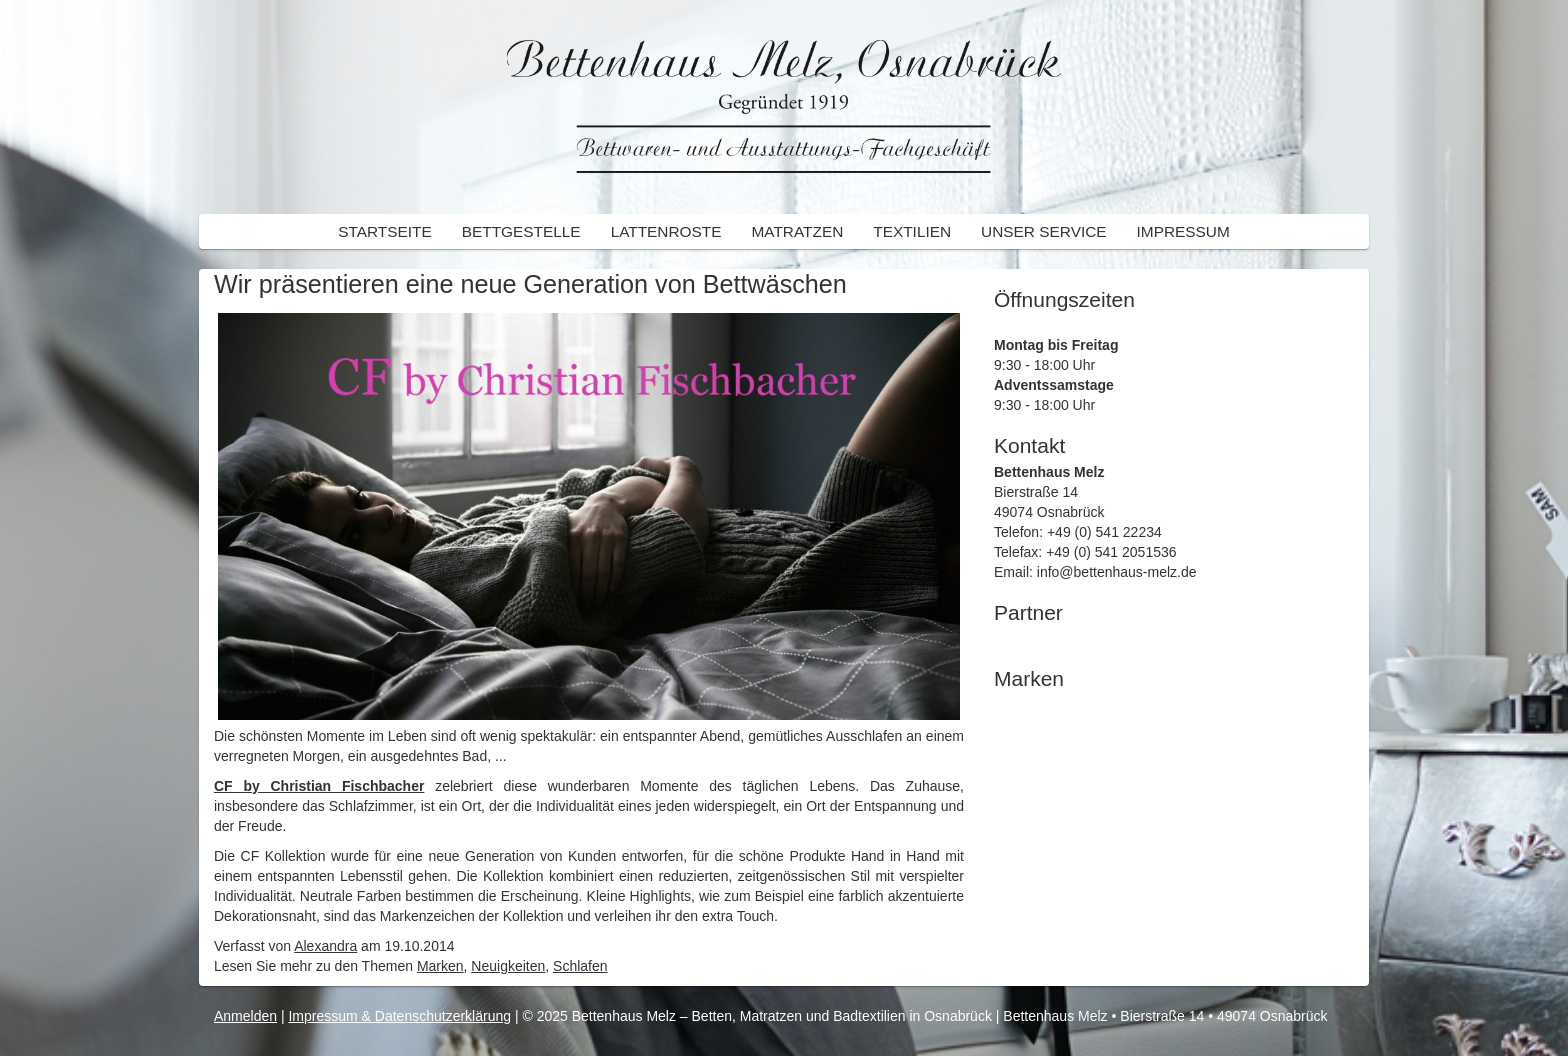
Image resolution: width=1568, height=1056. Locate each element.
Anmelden (245, 1016)
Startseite (385, 231)
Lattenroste (666, 231)
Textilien (912, 231)
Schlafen (580, 966)
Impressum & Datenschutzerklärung (399, 1016)
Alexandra (325, 946)
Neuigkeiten (508, 966)
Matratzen (798, 231)
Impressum (1183, 231)
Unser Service (1043, 231)
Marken (440, 966)
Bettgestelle (521, 231)
